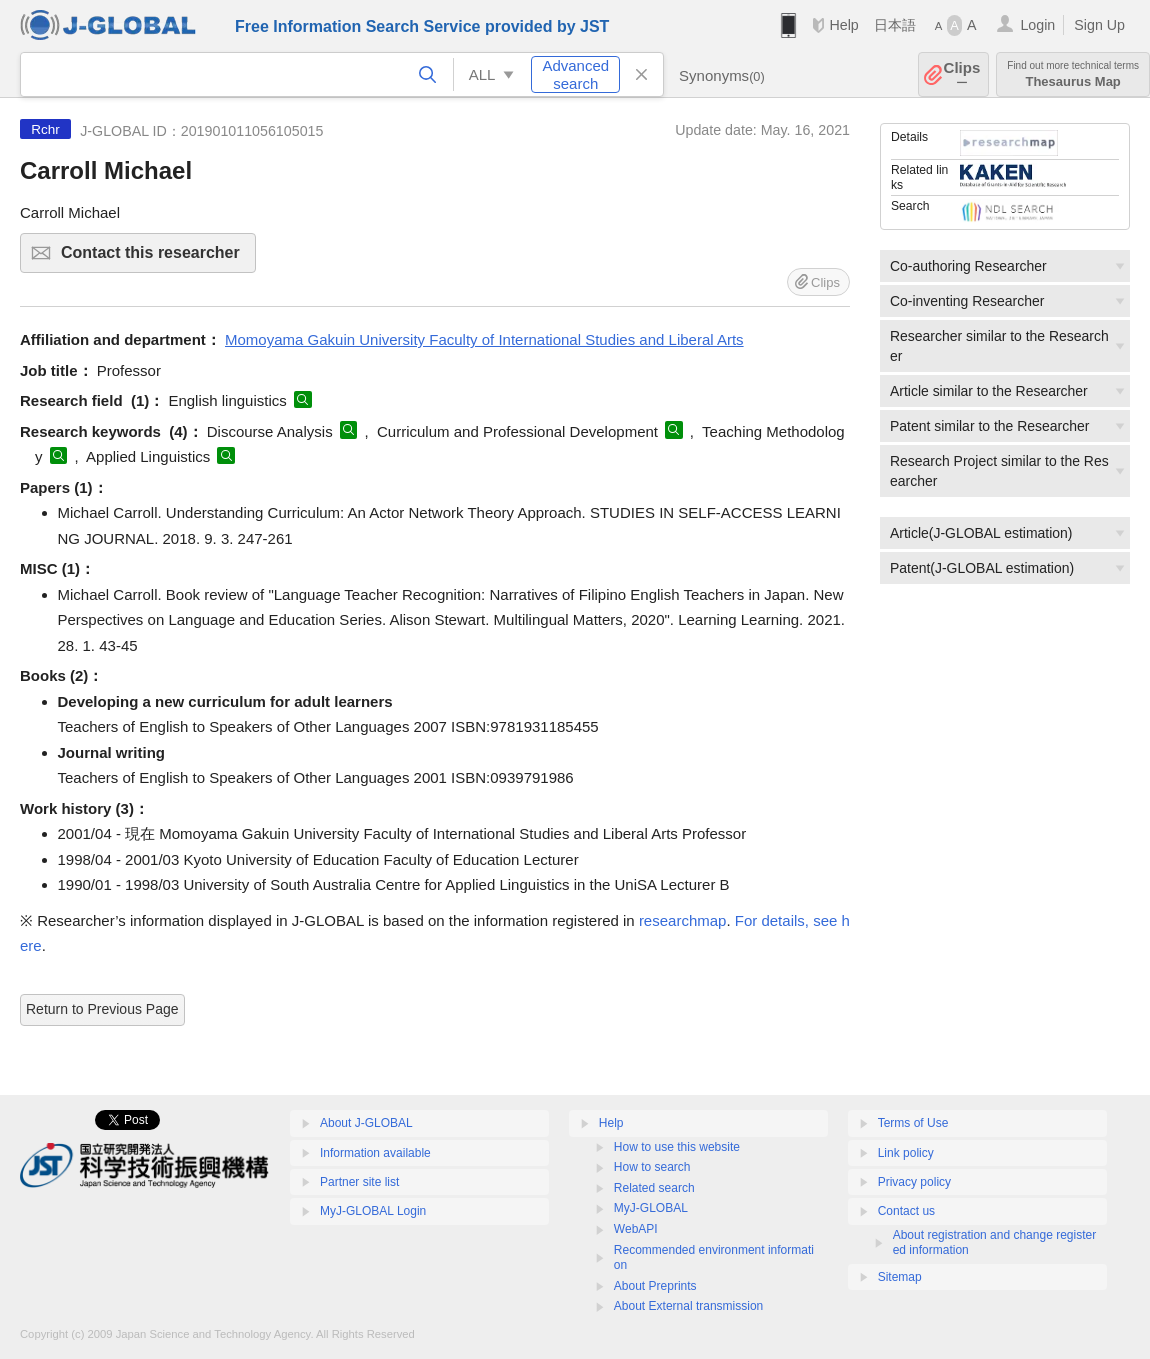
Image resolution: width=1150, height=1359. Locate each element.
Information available (375, 1153)
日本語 (895, 25)
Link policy (906, 1153)
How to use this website (677, 1147)
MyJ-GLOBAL (651, 1208)
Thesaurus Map (1073, 74)
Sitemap (900, 1277)
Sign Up (1099, 25)
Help (843, 25)
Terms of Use (913, 1123)
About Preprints (655, 1286)
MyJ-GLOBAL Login (373, 1211)
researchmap (683, 920)
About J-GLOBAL (366, 1123)
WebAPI (636, 1229)
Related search (654, 1188)
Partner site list (359, 1182)
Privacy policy (914, 1182)
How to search (652, 1167)
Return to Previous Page (102, 1009)
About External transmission (688, 1306)
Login (1037, 25)
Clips (962, 74)
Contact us (906, 1211)
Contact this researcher (155, 258)
